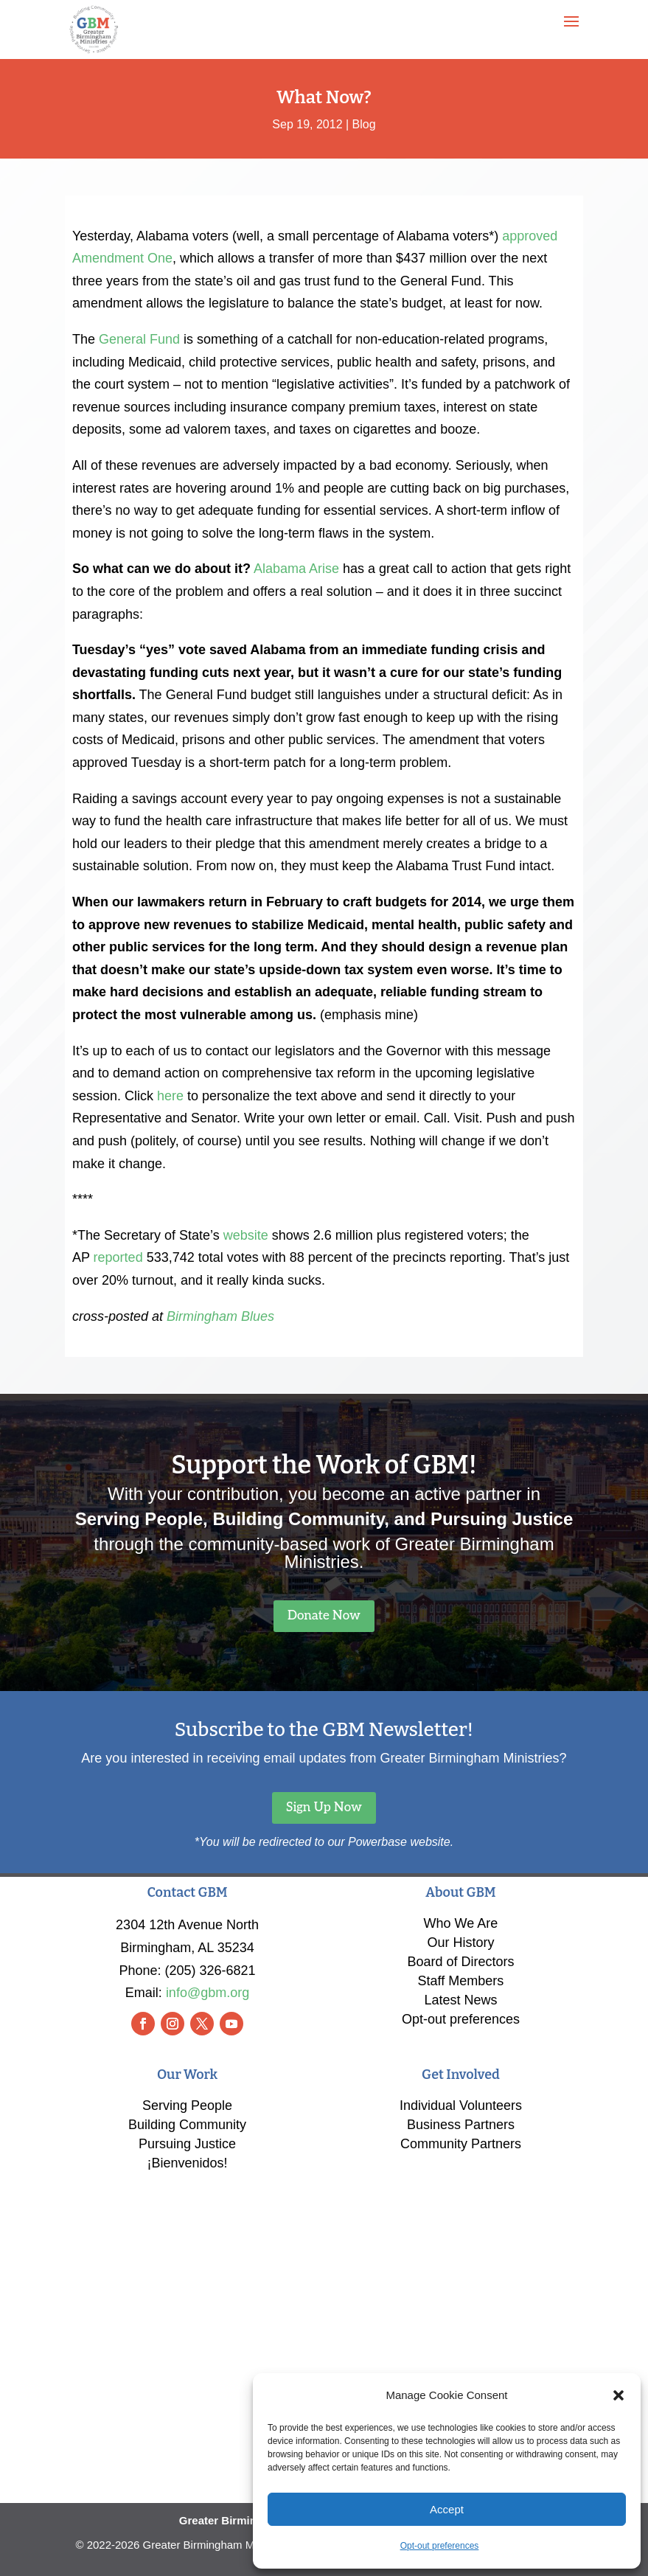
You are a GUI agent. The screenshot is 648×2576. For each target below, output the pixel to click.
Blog (364, 124)
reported (118, 1257)
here (170, 1096)
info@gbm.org (207, 1992)
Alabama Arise (296, 568)
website (245, 1235)
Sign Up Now (324, 1807)
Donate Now (324, 1615)
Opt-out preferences (439, 2546)
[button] (618, 2395)
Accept (447, 2509)
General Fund (139, 339)
